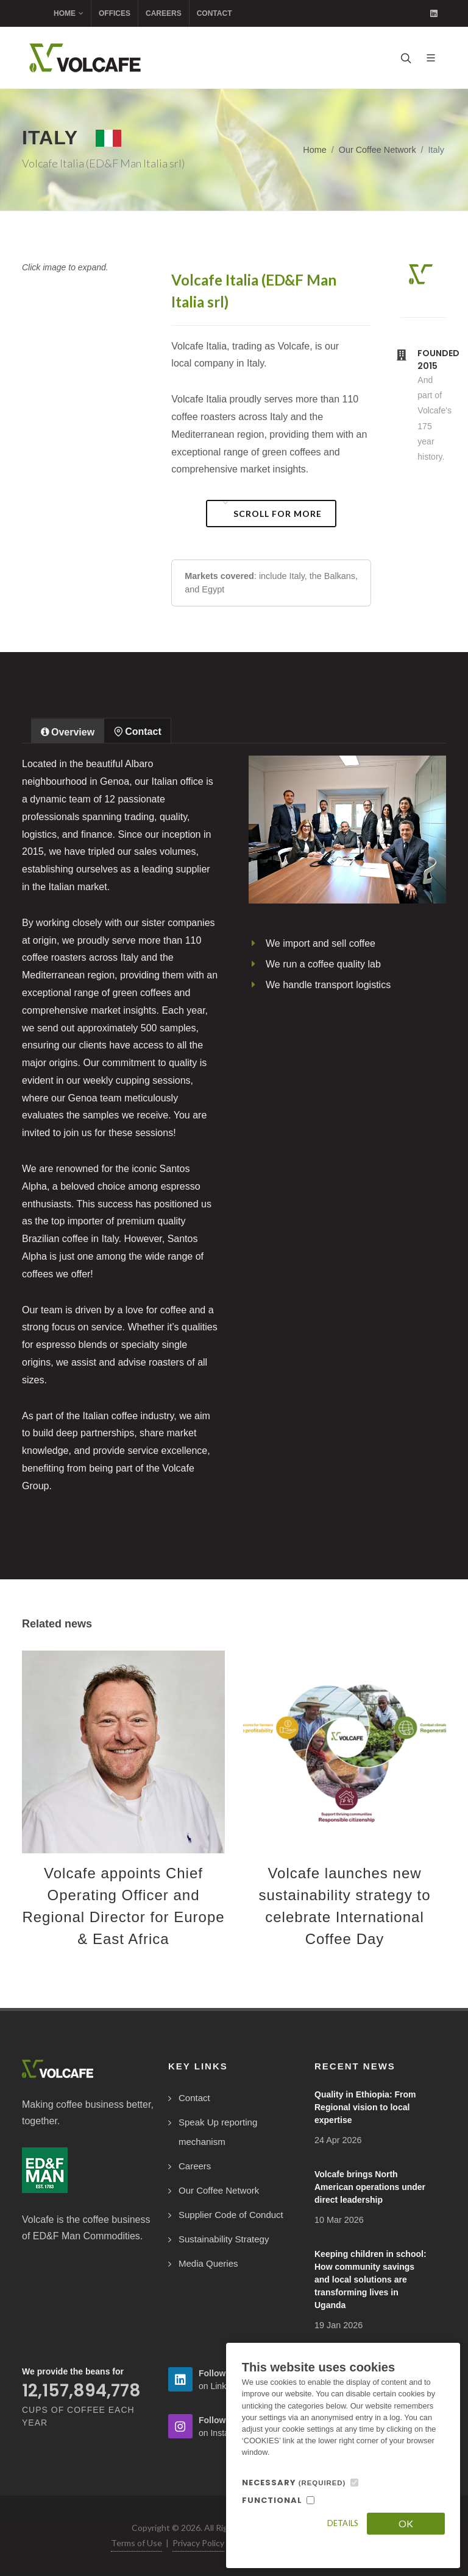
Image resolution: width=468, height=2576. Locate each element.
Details (342, 2523)
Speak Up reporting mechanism (218, 2132)
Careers (164, 13)
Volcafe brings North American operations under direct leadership (369, 2187)
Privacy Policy (198, 2543)
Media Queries (208, 2263)
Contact (214, 13)
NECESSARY (294, 2482)
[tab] (67, 730)
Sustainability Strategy (224, 2239)
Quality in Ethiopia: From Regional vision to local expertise (365, 2107)
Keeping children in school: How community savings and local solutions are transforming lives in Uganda (370, 2279)
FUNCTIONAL (272, 2500)
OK (406, 2523)
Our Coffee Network (377, 150)
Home (68, 13)
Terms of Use (136, 2543)
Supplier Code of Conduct (231, 2214)
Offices (114, 13)
